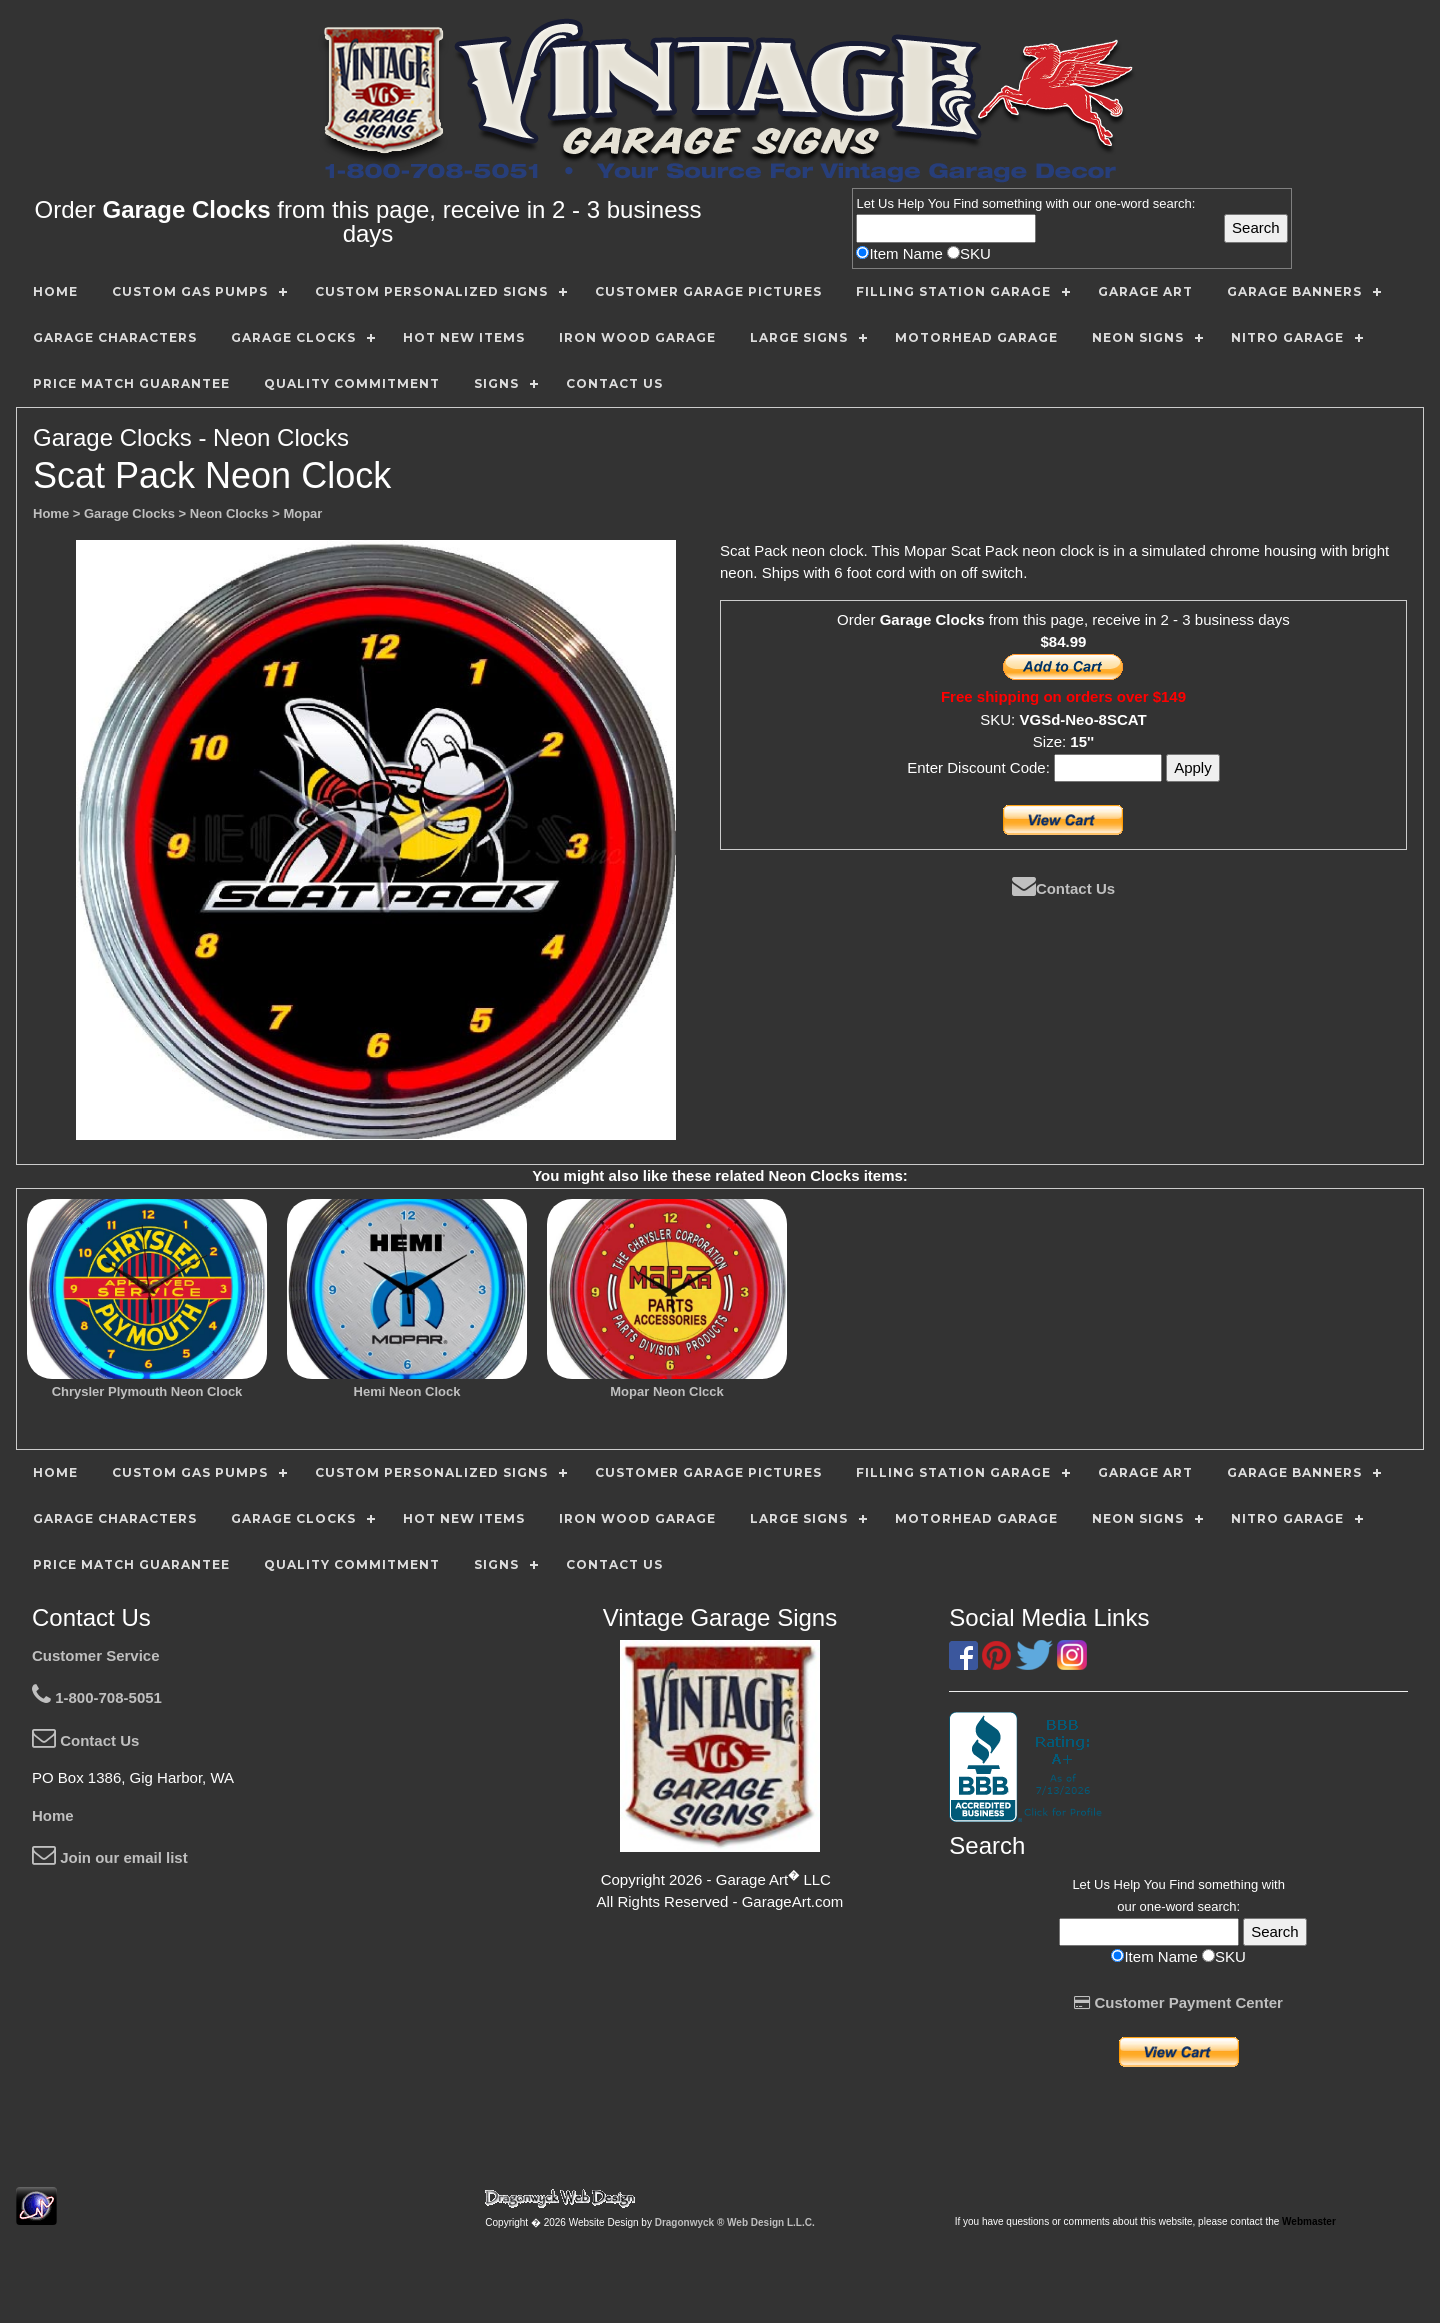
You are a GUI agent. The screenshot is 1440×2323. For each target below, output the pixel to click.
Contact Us (1063, 888)
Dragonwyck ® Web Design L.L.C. (735, 2222)
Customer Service (96, 1655)
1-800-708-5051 (97, 1697)
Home (53, 1815)
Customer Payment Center (1178, 2002)
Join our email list (110, 1857)
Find (965, 203)
